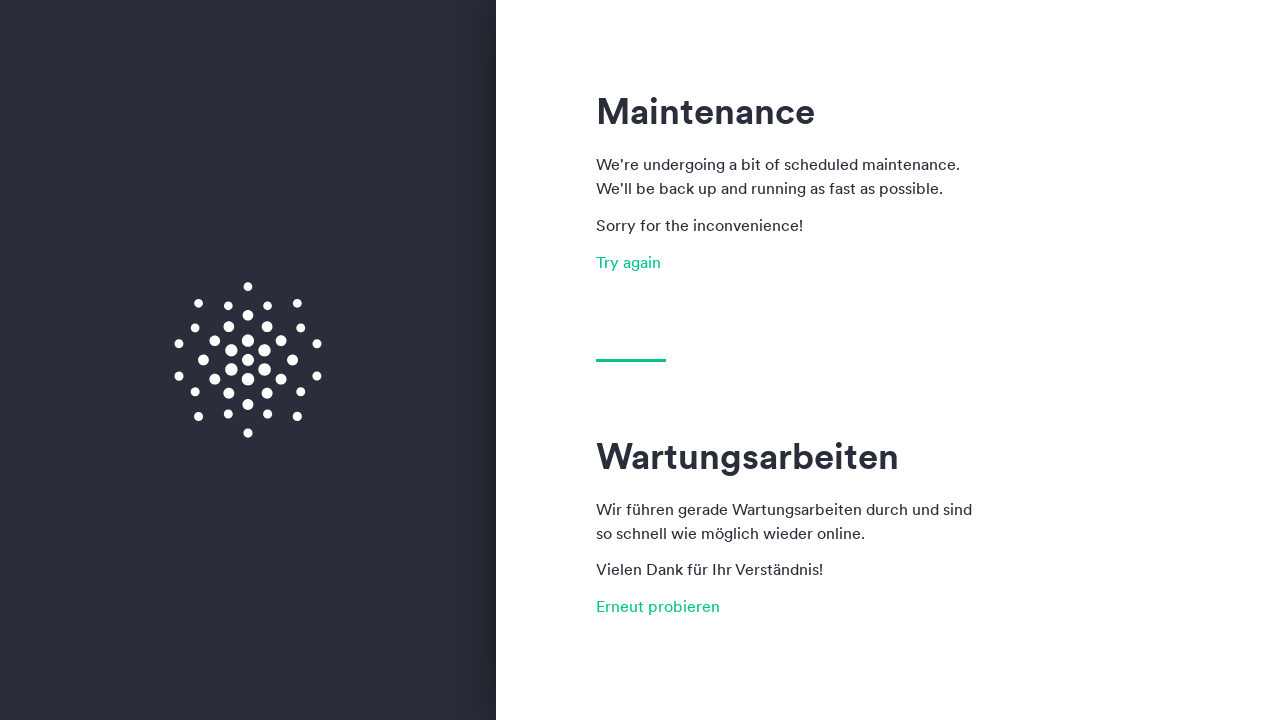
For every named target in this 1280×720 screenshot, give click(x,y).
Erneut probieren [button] (658, 606)
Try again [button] (628, 262)
